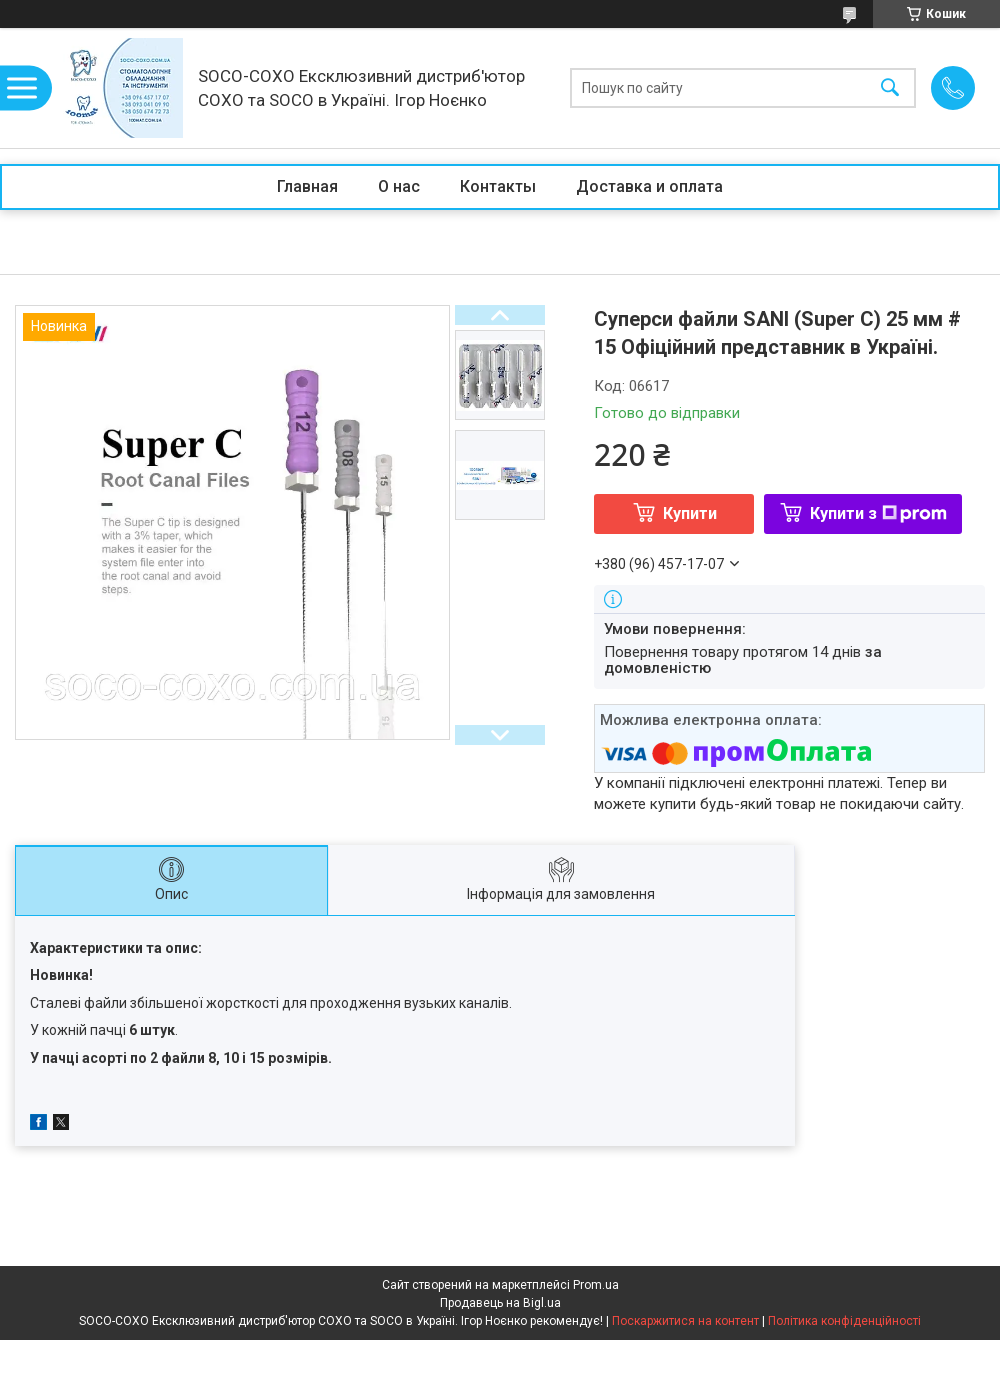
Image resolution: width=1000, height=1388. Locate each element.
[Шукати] (890, 88)
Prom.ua (596, 1285)
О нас (399, 186)
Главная (307, 186)
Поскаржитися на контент (685, 1321)
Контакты (498, 186)
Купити (690, 513)
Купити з (878, 513)
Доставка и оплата (649, 186)
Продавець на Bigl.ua (500, 1303)
